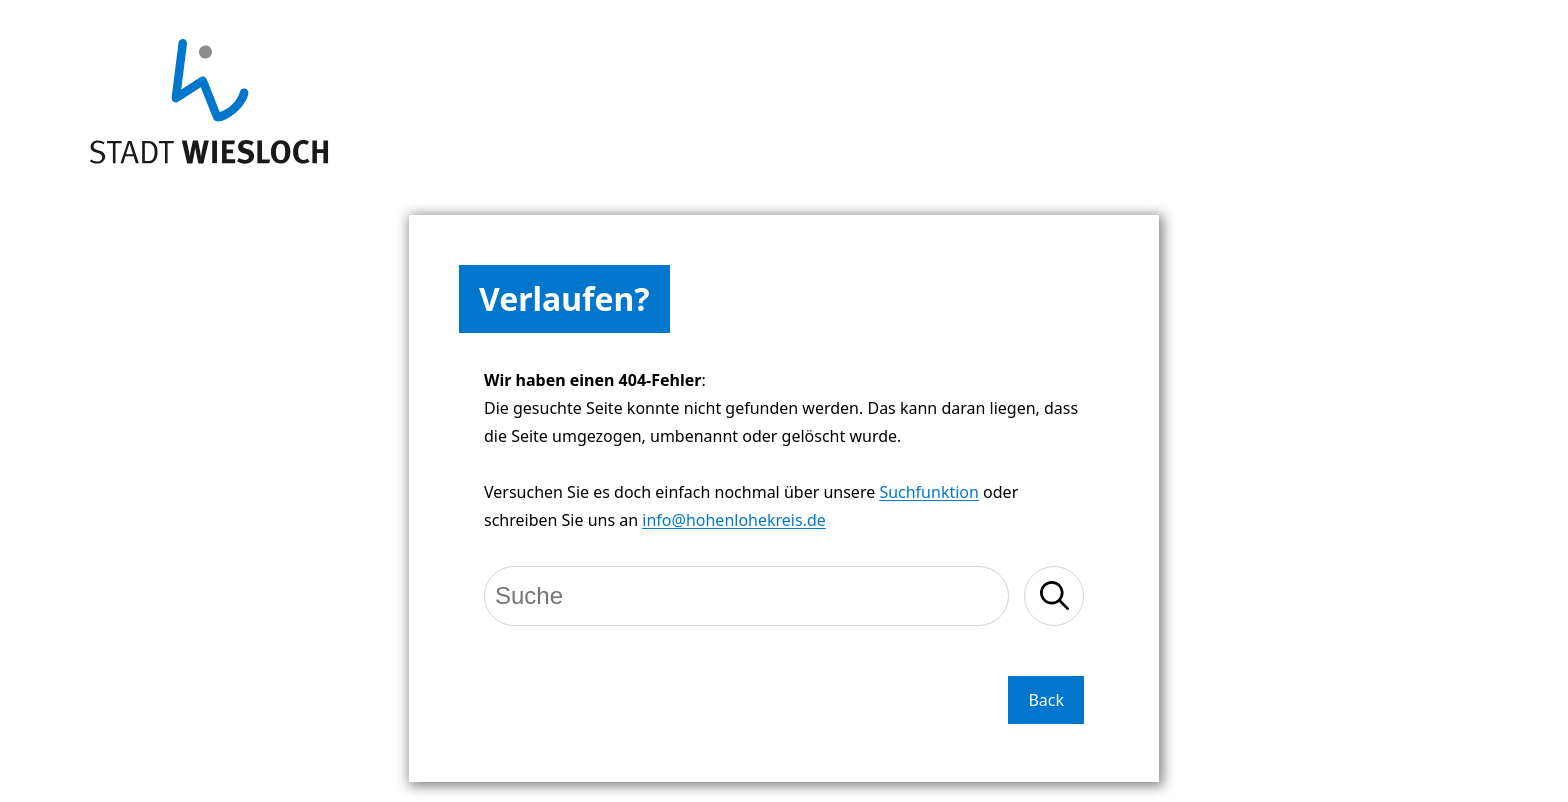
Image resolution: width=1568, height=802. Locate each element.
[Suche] (746, 596)
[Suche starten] (1054, 596)
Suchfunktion (929, 492)
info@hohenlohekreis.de (733, 520)
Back (1046, 700)
